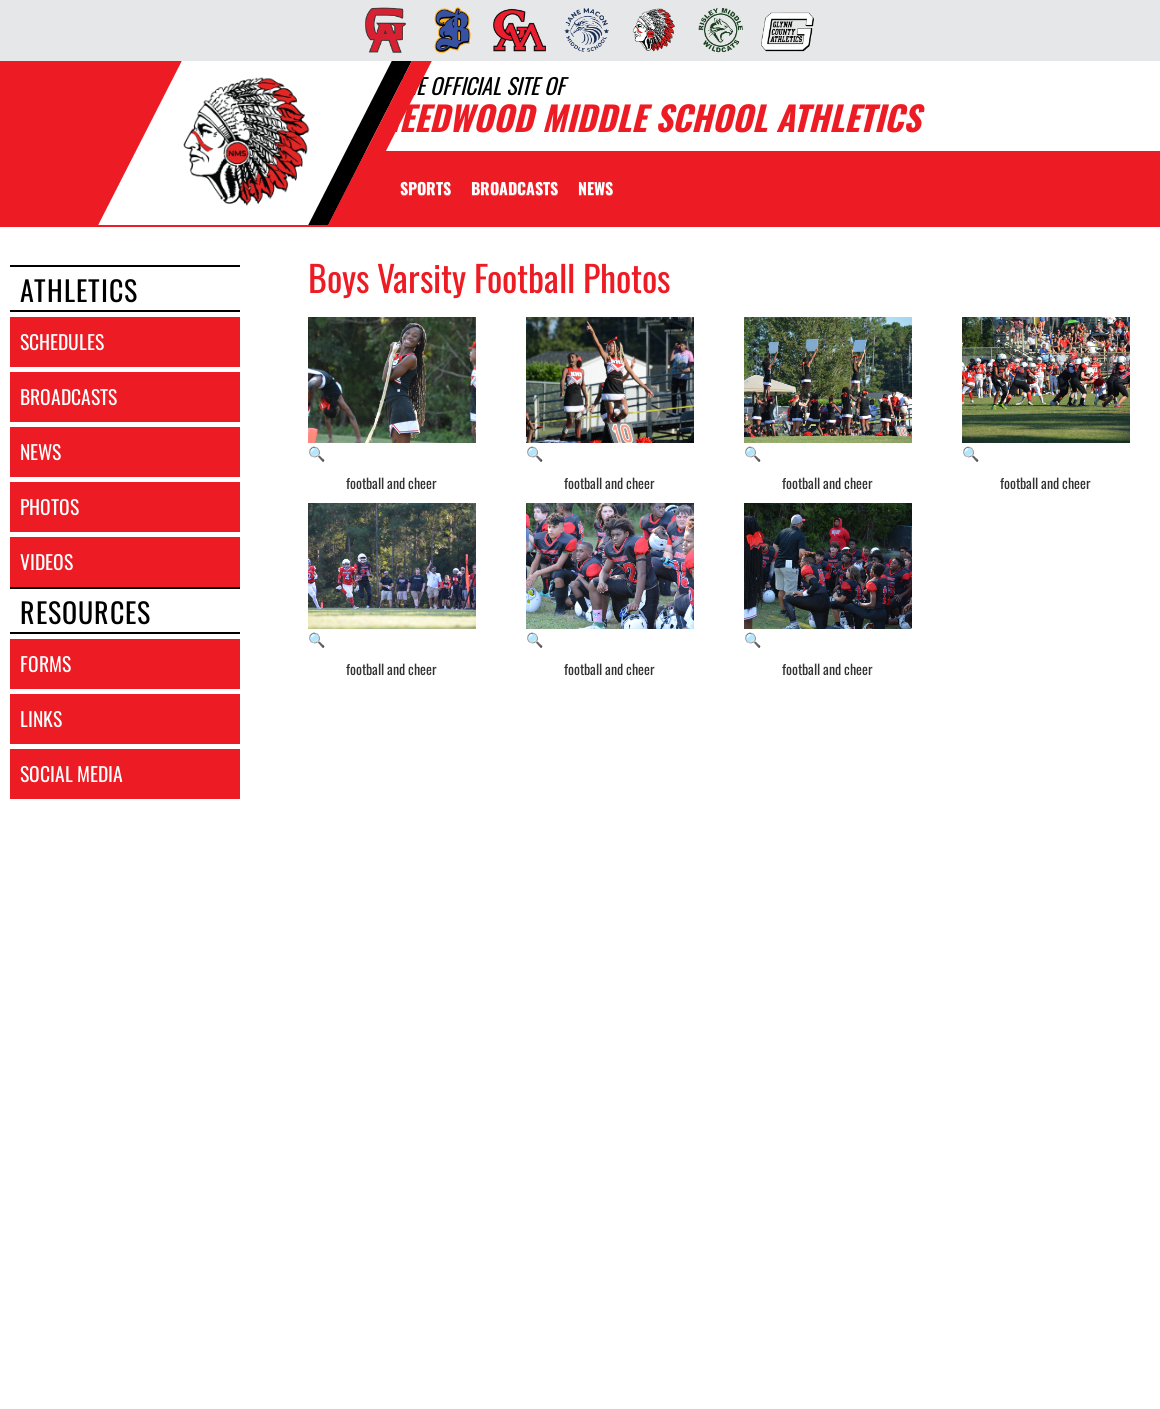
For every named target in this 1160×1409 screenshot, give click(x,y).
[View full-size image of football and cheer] (392, 390)
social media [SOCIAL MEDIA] (71, 773)
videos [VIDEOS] (46, 561)
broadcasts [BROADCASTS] (68, 396)
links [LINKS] (41, 718)
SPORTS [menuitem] (425, 188)
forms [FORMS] (45, 663)
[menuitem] (379, 30)
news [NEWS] (40, 451)
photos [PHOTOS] (49, 506)
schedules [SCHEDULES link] (62, 341)
